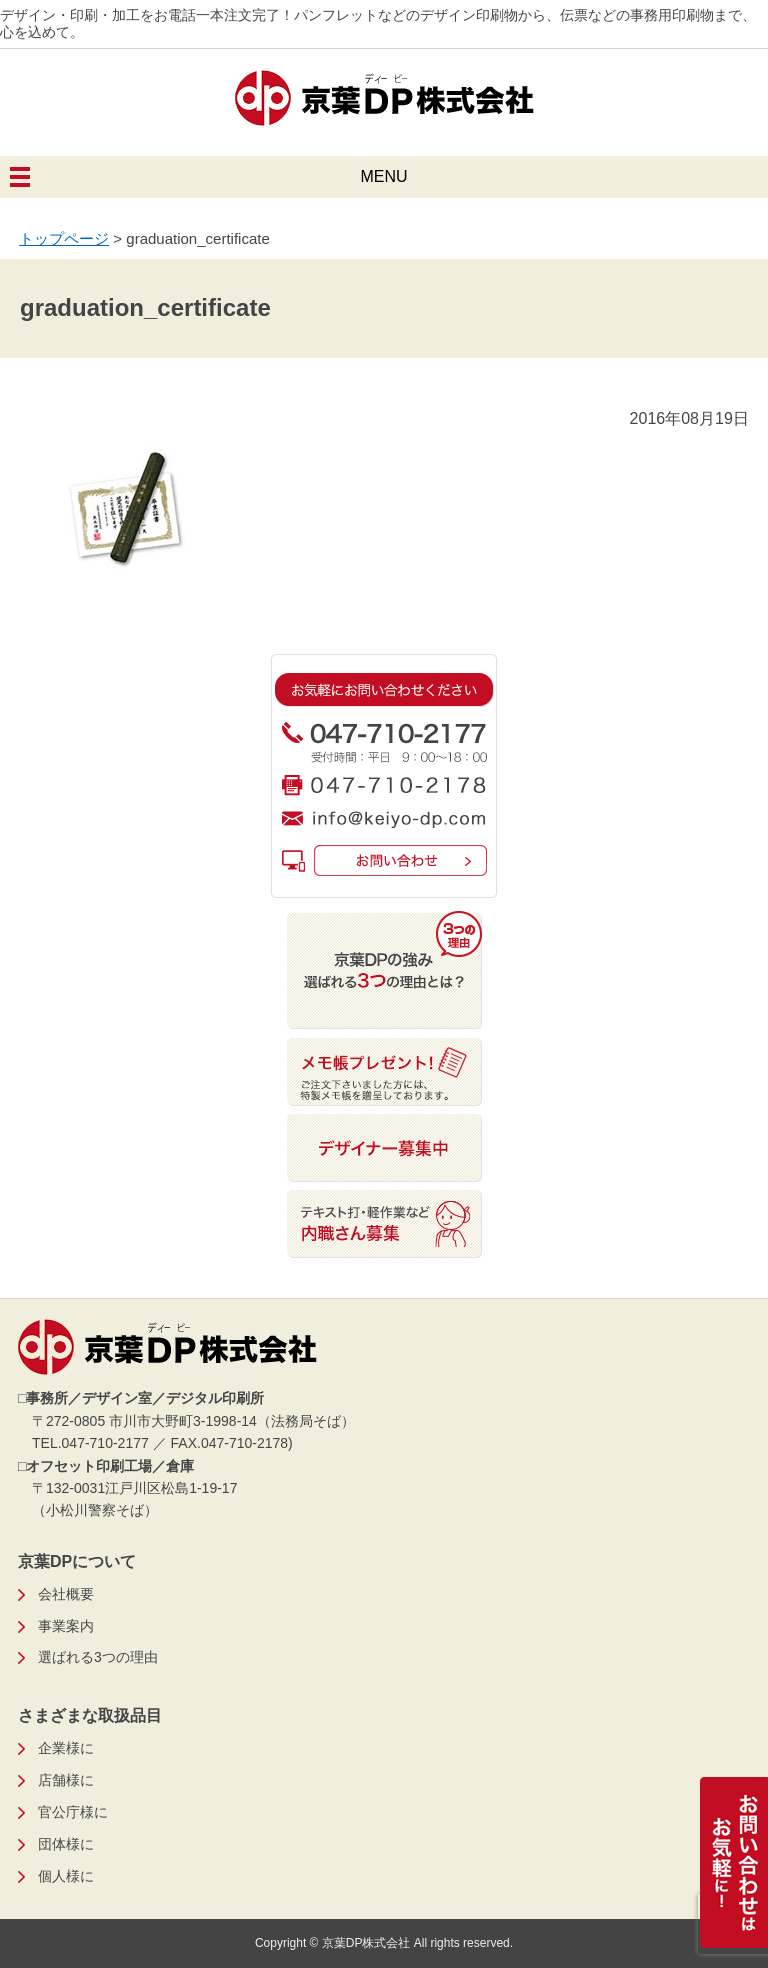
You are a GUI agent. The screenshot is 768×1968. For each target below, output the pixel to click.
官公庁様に (73, 1812)
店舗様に (66, 1780)
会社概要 (66, 1594)
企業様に (66, 1748)
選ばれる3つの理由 (98, 1657)
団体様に (66, 1844)
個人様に (66, 1876)
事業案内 (66, 1626)
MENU (383, 176)
